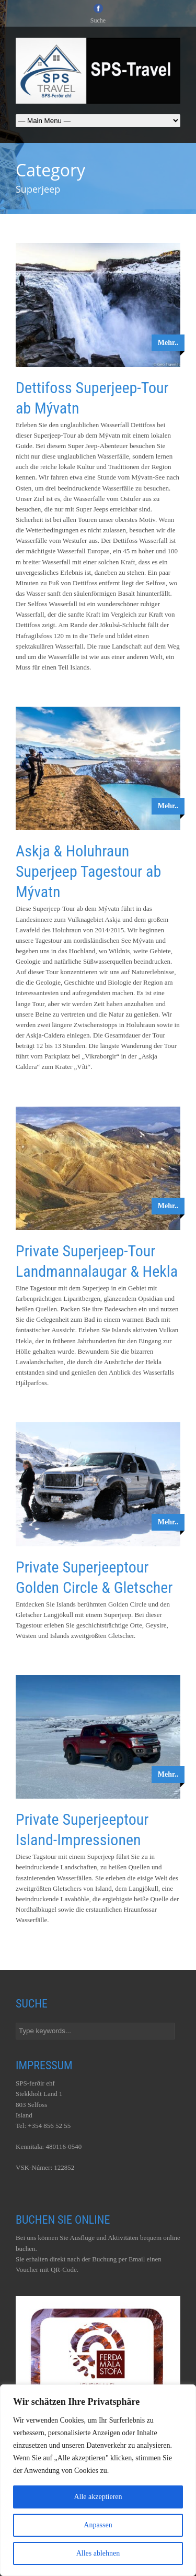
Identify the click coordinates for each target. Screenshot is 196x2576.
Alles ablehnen (98, 2553)
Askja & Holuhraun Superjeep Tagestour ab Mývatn (88, 871)
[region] (98, 2480)
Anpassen (98, 2525)
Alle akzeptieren (98, 2497)
